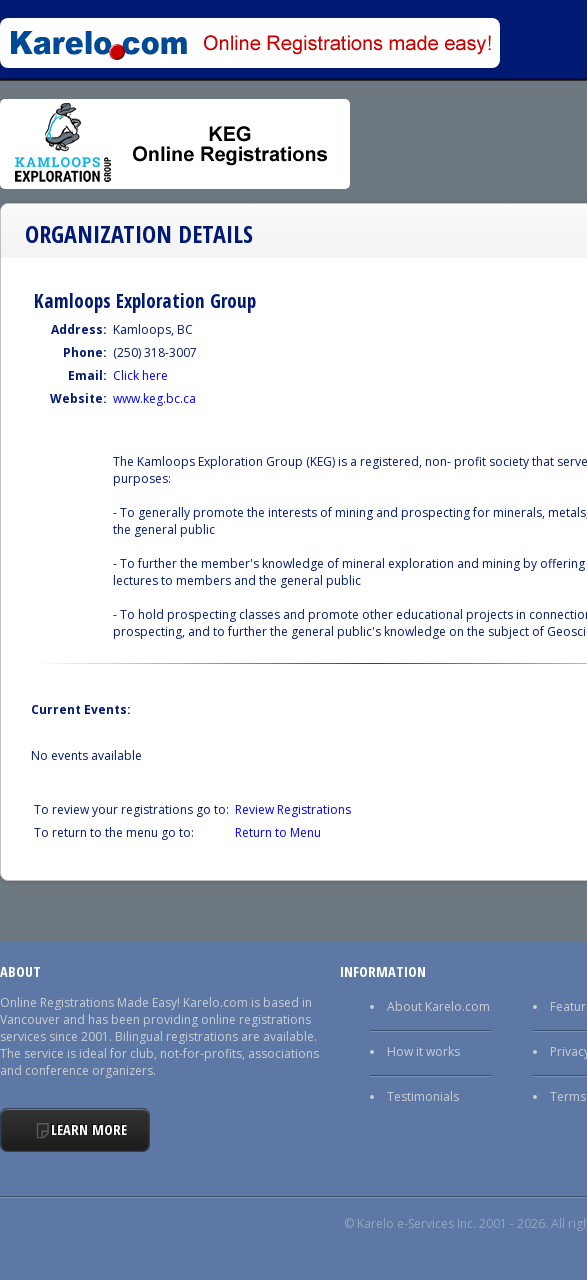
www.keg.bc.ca (154, 398)
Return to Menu (278, 832)
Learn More (89, 1129)
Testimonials (423, 1096)
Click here (140, 375)
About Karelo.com (438, 1006)
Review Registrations (293, 809)
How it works (423, 1051)
